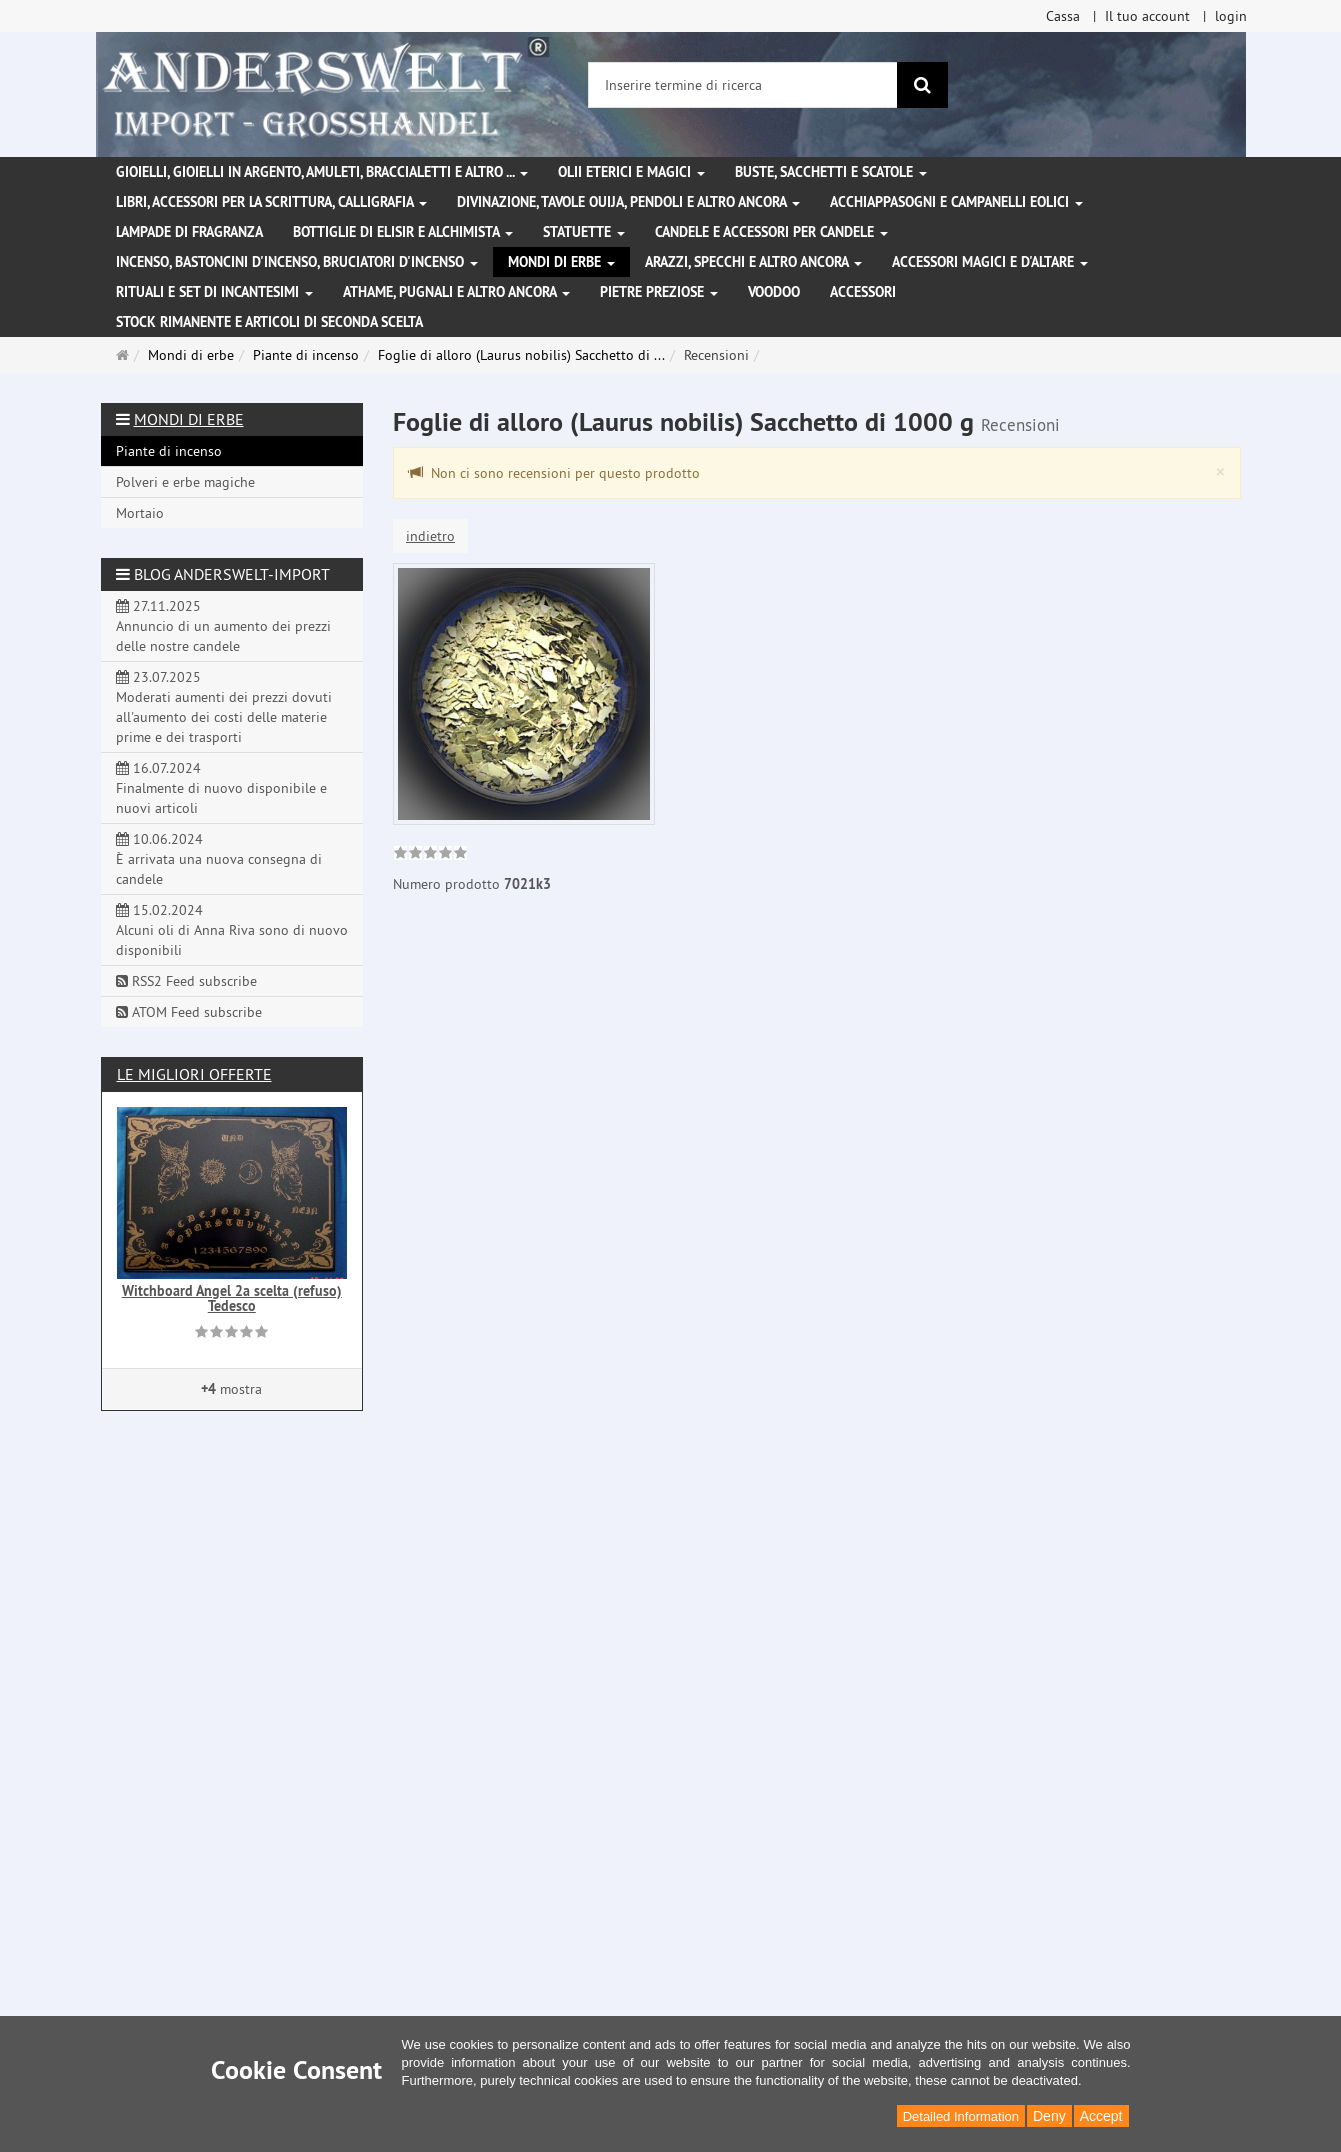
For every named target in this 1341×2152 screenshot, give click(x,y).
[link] (430, 855)
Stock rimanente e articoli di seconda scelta (269, 322)
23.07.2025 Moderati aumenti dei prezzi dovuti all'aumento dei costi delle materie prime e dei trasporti (224, 707)
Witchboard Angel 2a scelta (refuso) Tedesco (232, 1298)
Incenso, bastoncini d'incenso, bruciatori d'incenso (297, 262)
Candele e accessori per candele (771, 232)
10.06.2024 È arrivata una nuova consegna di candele (219, 859)
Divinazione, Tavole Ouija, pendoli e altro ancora (628, 202)
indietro (430, 536)
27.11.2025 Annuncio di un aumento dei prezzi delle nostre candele (223, 626)
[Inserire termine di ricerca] (743, 85)
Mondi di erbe (561, 262)
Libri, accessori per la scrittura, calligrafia (271, 202)
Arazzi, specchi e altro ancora (753, 262)
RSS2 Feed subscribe (186, 981)
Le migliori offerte (194, 1074)
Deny (1049, 2116)
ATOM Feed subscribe (189, 1012)
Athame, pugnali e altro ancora (456, 292)
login (1231, 16)
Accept (1101, 2116)
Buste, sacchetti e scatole (831, 172)
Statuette (584, 232)
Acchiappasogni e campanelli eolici (956, 202)
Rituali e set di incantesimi (214, 292)
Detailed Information (961, 2116)
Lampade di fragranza (189, 232)
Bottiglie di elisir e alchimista (403, 232)
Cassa (1063, 16)
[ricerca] (922, 85)
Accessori (863, 292)
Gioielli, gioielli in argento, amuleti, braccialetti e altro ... (322, 172)
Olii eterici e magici (631, 172)
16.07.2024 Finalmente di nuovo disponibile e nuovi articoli (221, 788)
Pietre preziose (659, 292)
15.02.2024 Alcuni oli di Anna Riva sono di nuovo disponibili (232, 930)
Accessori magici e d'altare (990, 262)
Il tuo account (1147, 16)
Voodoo (774, 292)
